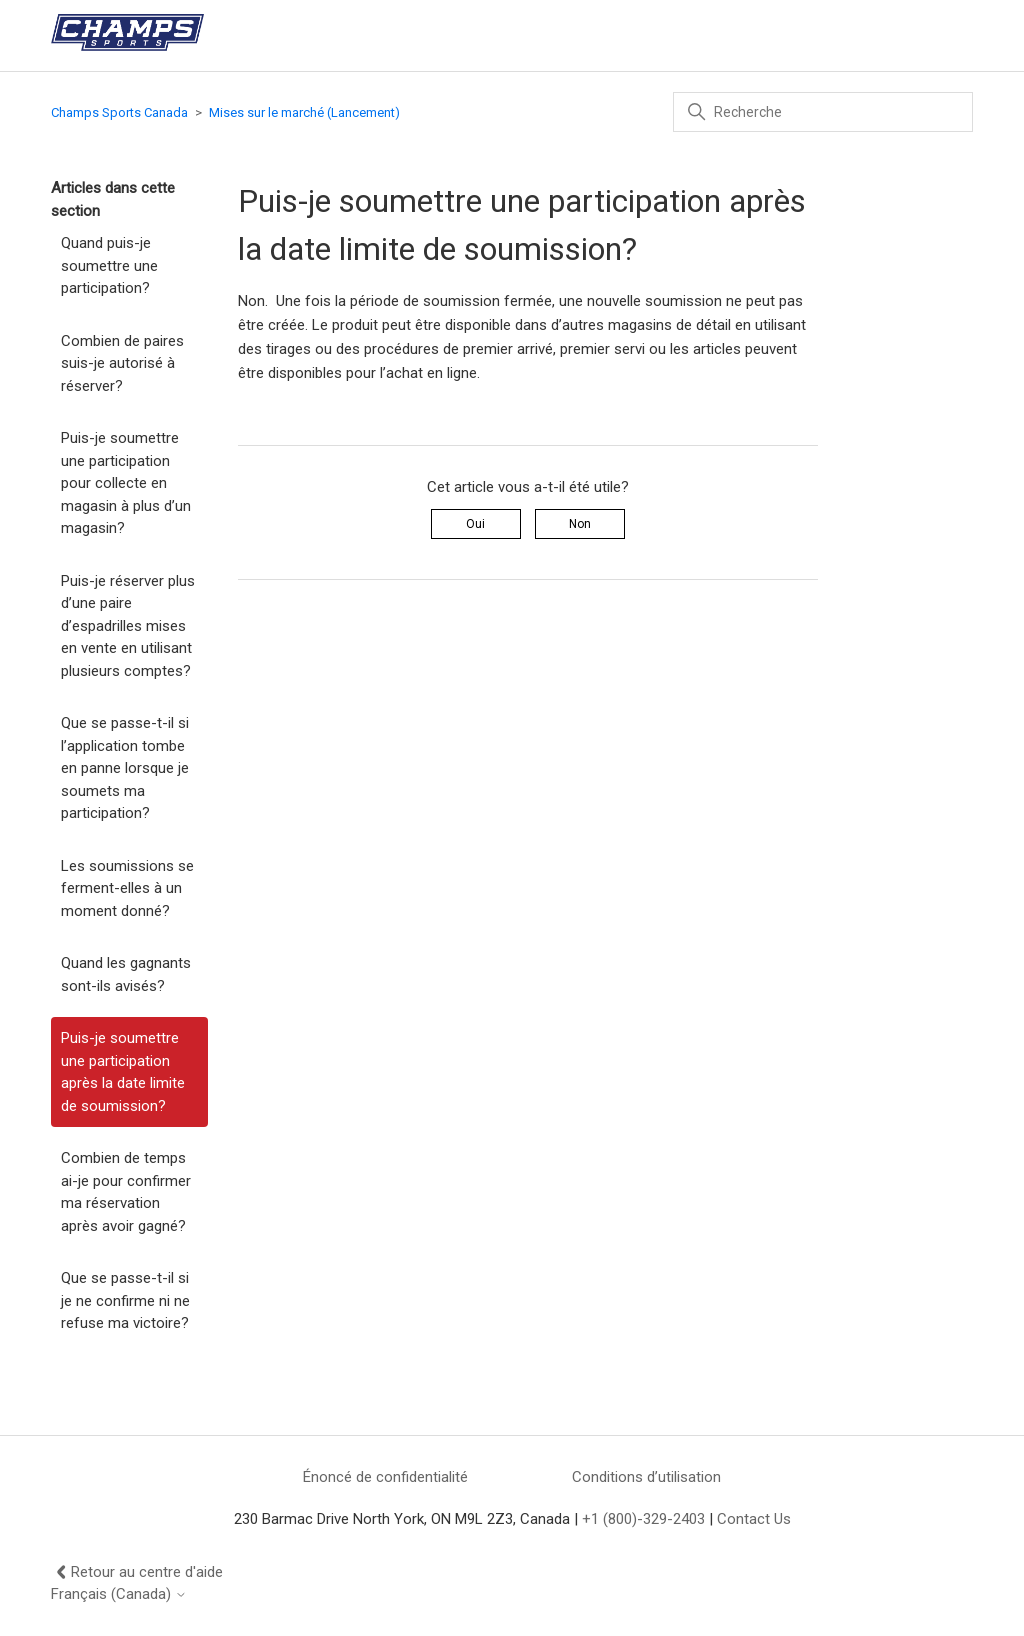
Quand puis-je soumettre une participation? (109, 265)
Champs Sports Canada (119, 112)
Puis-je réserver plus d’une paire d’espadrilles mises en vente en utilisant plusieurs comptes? (128, 626)
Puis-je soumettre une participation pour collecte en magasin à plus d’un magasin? (126, 483)
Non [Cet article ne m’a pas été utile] (580, 524)
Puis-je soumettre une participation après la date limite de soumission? (123, 1072)
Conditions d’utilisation (646, 1477)
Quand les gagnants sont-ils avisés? (126, 974)
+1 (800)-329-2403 (643, 1519)
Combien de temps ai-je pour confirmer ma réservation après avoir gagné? (126, 1192)
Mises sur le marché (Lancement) (304, 112)
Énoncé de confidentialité (385, 1477)
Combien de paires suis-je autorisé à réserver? (122, 363)
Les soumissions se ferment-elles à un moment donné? (127, 888)
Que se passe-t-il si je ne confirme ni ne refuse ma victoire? (125, 1300)
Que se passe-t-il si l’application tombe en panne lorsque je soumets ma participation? (125, 768)
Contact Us (754, 1519)
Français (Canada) (119, 1594)
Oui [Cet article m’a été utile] (475, 524)
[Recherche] (823, 112)
